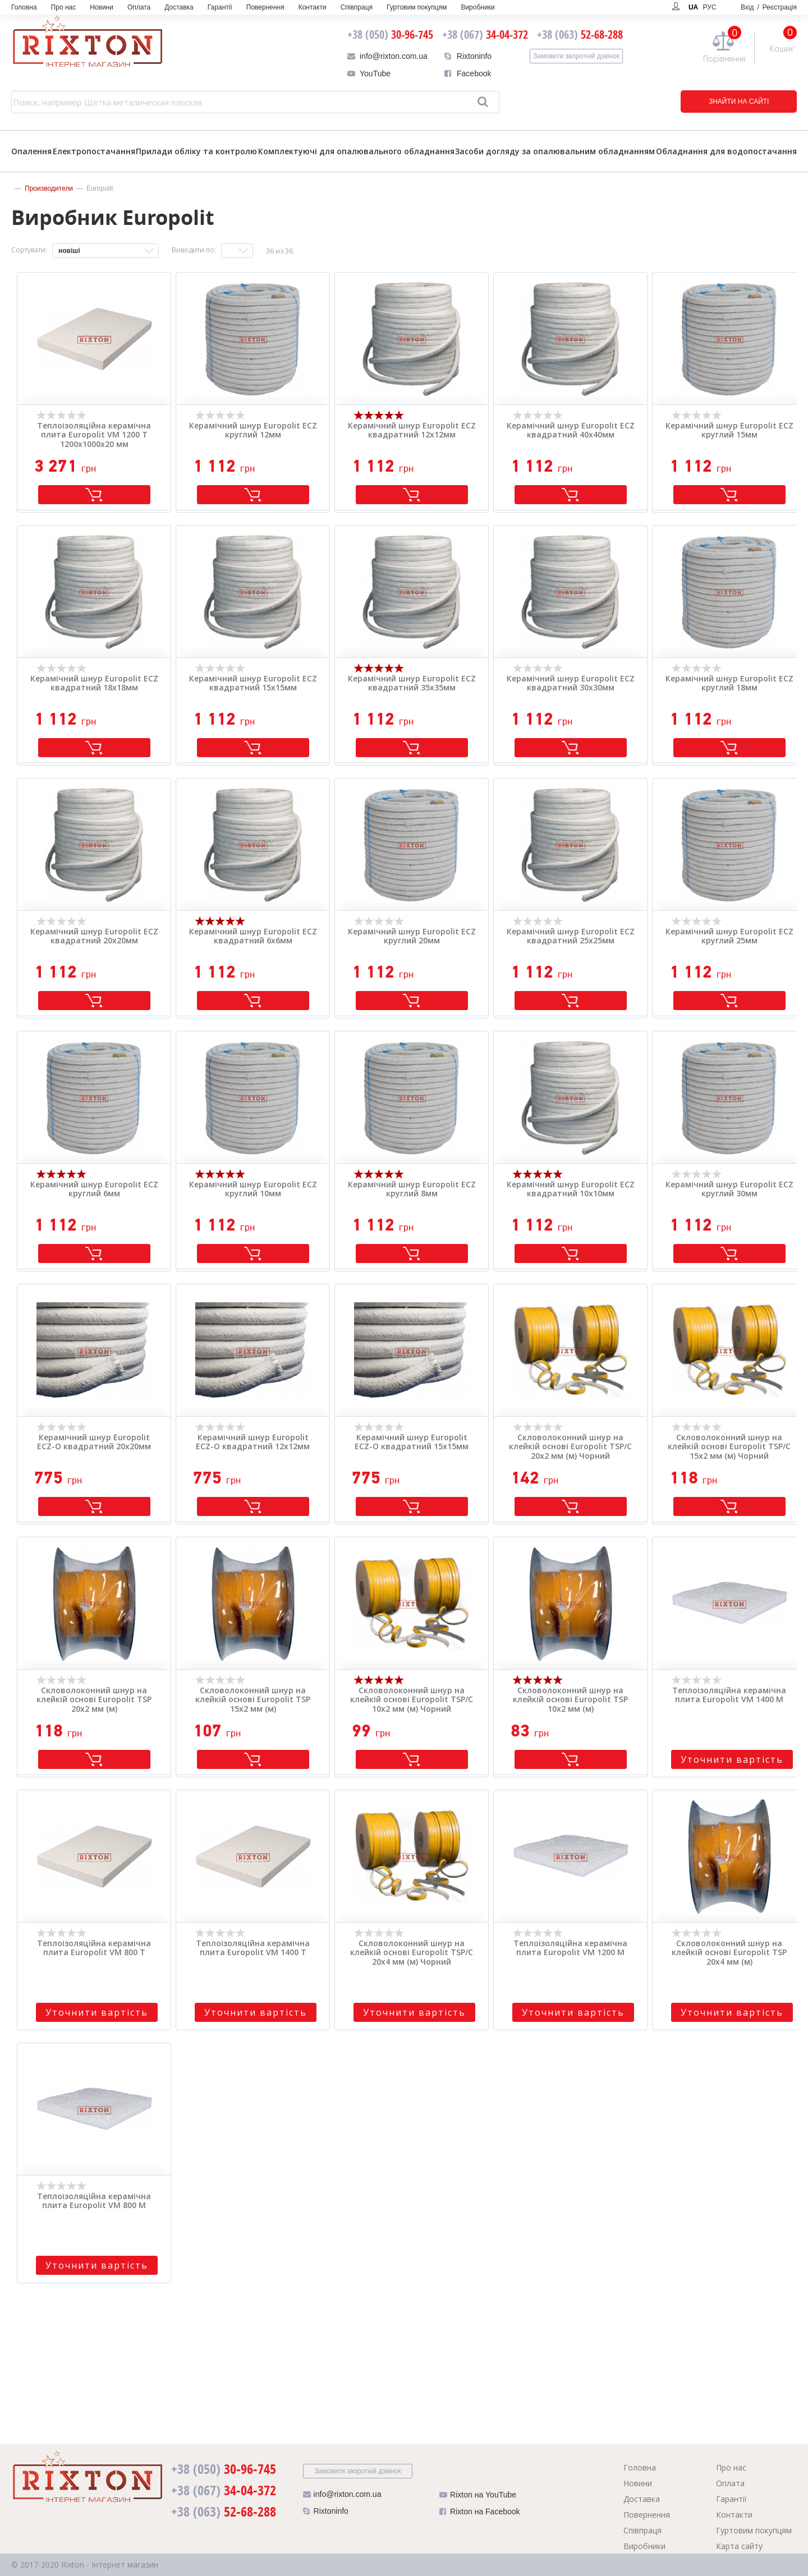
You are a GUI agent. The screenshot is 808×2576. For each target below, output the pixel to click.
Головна (24, 7)
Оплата (138, 7)
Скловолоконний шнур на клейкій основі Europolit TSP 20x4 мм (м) (729, 1953)
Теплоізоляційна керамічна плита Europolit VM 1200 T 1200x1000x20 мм (94, 435)
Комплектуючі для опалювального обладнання (356, 151)
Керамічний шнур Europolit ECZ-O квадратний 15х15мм (412, 1442)
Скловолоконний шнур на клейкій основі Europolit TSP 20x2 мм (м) (94, 1700)
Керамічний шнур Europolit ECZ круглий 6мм (94, 1189)
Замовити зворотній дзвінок (576, 56)
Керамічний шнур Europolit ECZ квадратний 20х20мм (94, 936)
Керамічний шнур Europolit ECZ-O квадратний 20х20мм (94, 1442)
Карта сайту (739, 2546)
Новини (101, 7)
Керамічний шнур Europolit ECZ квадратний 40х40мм (571, 430)
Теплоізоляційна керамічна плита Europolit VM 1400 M (729, 1695)
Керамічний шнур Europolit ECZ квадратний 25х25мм (571, 936)
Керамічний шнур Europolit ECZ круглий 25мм (729, 936)
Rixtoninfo (474, 56)
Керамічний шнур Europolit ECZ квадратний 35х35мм (412, 683)
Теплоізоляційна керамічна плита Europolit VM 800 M (94, 2201)
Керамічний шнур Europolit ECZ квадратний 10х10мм (571, 1189)
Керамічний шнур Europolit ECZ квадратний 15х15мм (253, 683)
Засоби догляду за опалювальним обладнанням (555, 151)
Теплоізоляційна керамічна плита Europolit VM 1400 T (253, 1948)
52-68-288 (580, 34)
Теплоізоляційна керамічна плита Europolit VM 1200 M (570, 1948)
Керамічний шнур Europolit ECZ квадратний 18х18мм (94, 683)
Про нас (63, 7)
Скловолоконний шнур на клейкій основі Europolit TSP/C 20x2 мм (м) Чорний (570, 1447)
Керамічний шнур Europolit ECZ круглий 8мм (412, 1189)
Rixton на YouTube (477, 2497)
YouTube (375, 73)
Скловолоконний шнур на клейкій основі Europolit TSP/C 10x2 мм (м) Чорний (411, 1700)
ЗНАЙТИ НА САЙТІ (721, 101)
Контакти (313, 7)
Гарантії (220, 7)
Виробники (477, 7)
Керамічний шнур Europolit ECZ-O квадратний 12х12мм (253, 1442)
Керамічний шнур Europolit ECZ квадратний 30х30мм (571, 683)
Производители (49, 188)
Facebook (474, 73)
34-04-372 (485, 34)
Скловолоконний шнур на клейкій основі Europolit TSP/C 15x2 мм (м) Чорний (729, 1447)
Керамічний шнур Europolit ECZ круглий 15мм (729, 430)
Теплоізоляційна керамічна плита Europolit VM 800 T (94, 1948)
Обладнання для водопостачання (726, 151)
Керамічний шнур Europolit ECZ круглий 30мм (729, 1189)
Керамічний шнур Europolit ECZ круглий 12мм (253, 430)
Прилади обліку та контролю (196, 151)
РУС (710, 7)
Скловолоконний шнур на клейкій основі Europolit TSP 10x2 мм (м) (570, 1700)
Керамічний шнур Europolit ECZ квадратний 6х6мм (253, 936)
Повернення (265, 7)
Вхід (769, 7)
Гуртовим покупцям (417, 7)
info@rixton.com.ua (394, 56)
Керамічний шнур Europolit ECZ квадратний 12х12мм (412, 430)
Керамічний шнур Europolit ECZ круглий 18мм (729, 683)
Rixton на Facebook (479, 2514)
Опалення (31, 151)
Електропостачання (94, 151)
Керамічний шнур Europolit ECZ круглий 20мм (412, 936)
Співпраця (357, 7)
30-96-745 (390, 34)
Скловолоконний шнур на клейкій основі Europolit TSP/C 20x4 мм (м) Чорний (411, 1953)
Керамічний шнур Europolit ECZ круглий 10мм (253, 1189)
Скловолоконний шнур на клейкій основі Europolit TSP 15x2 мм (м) (252, 1700)
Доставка (179, 7)
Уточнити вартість (732, 1759)
